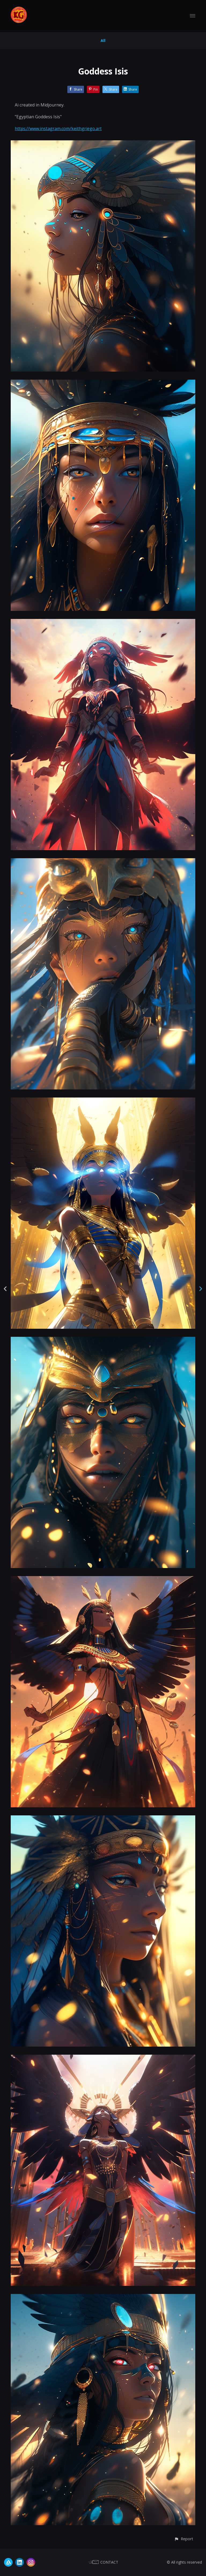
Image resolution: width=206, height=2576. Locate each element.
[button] (183, 2538)
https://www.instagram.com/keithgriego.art (58, 128)
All (103, 40)
